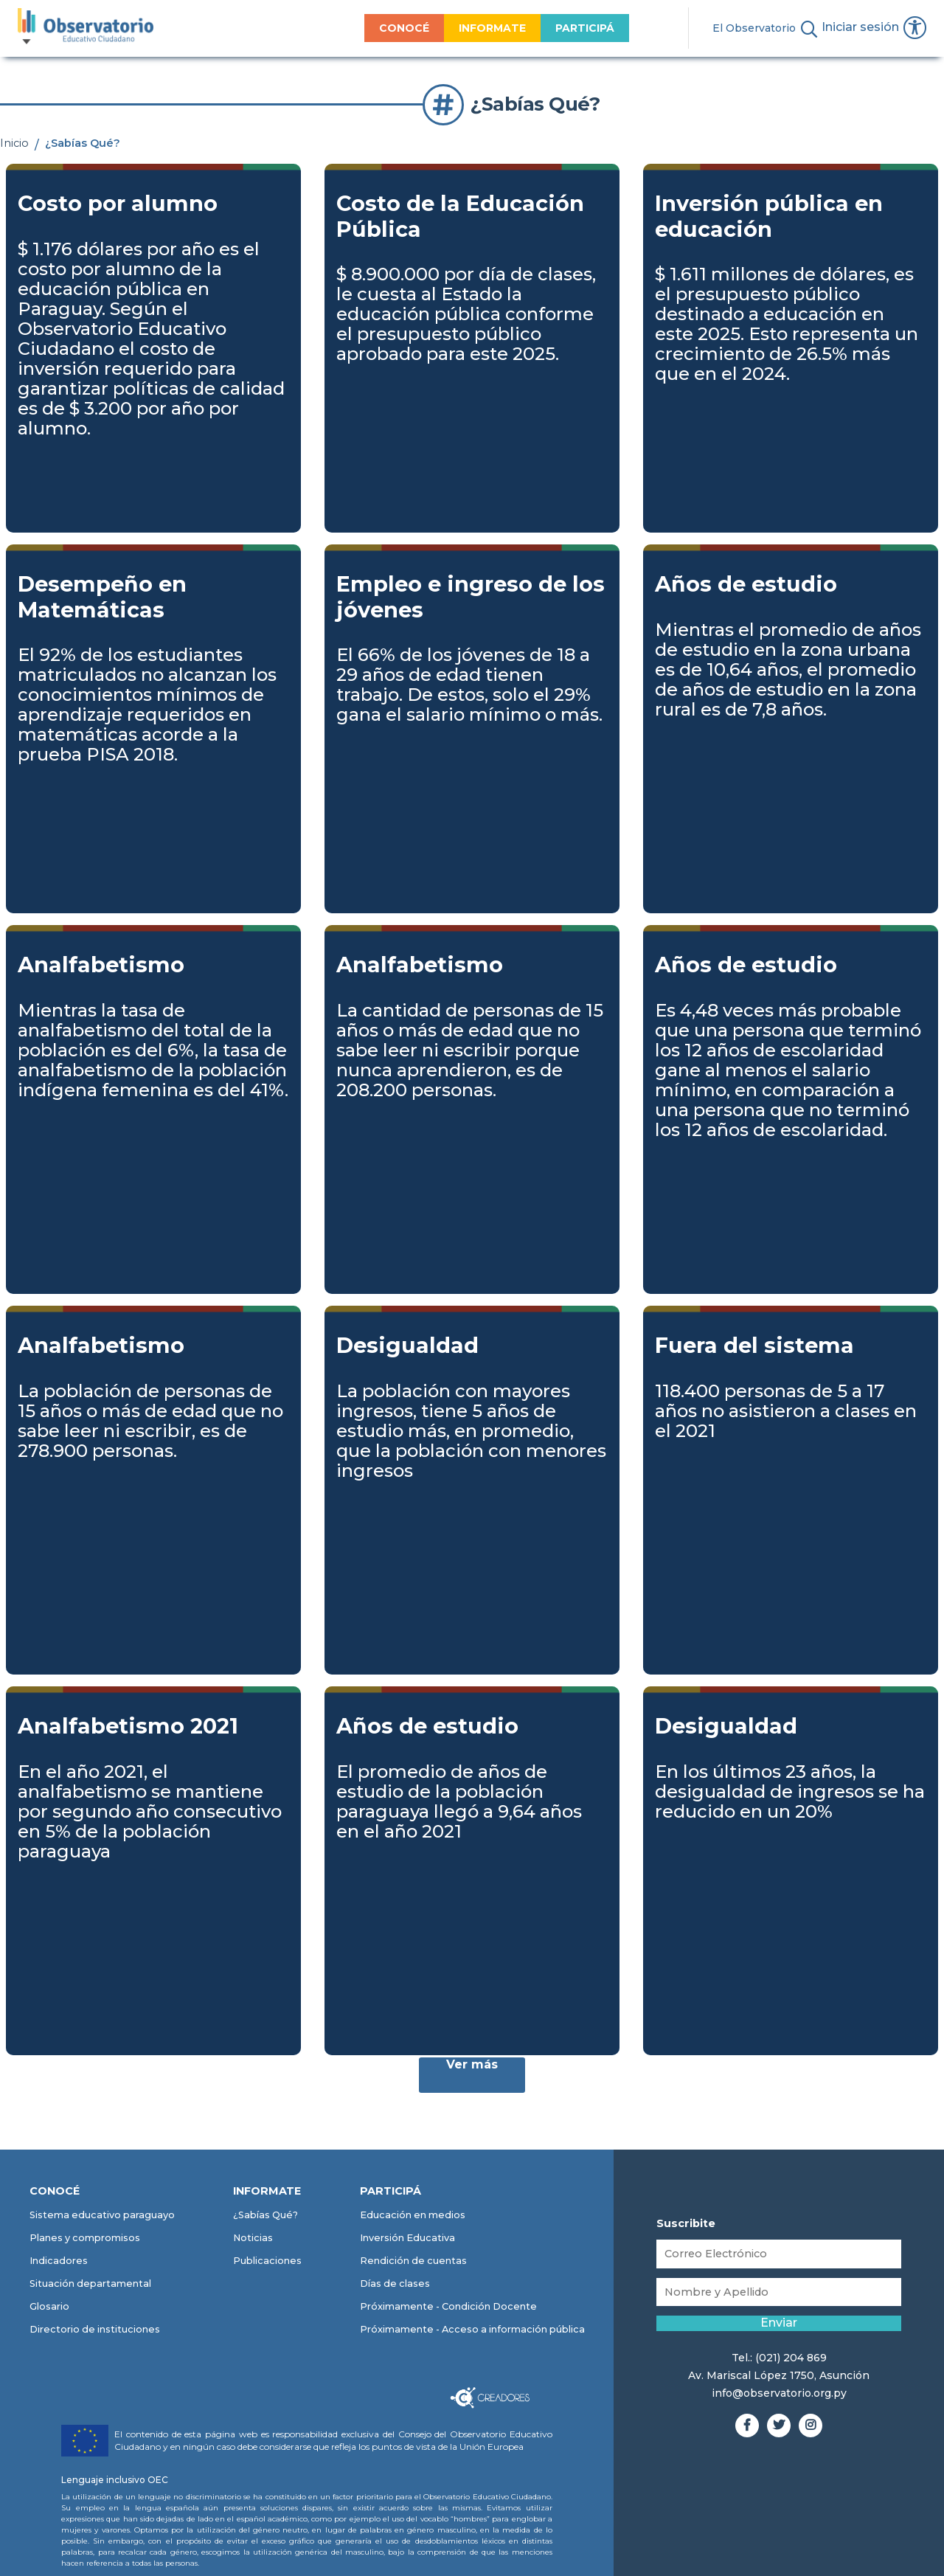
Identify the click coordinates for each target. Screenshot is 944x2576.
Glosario (49, 2307)
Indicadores (59, 2261)
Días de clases (395, 2284)
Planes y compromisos (85, 2238)
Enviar (779, 2327)
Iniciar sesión (853, 29)
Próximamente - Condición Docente (448, 2307)
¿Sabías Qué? (265, 2215)
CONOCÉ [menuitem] (358, 28)
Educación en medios (412, 2215)
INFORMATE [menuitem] (445, 28)
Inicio (14, 143)
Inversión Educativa (407, 2238)
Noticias (253, 2238)
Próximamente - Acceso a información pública (472, 2330)
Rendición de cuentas (413, 2261)
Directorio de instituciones (95, 2330)
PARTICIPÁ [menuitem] (538, 28)
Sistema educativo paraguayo (102, 2215)
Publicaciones (267, 2261)
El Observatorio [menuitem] (708, 28)
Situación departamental (90, 2284)
